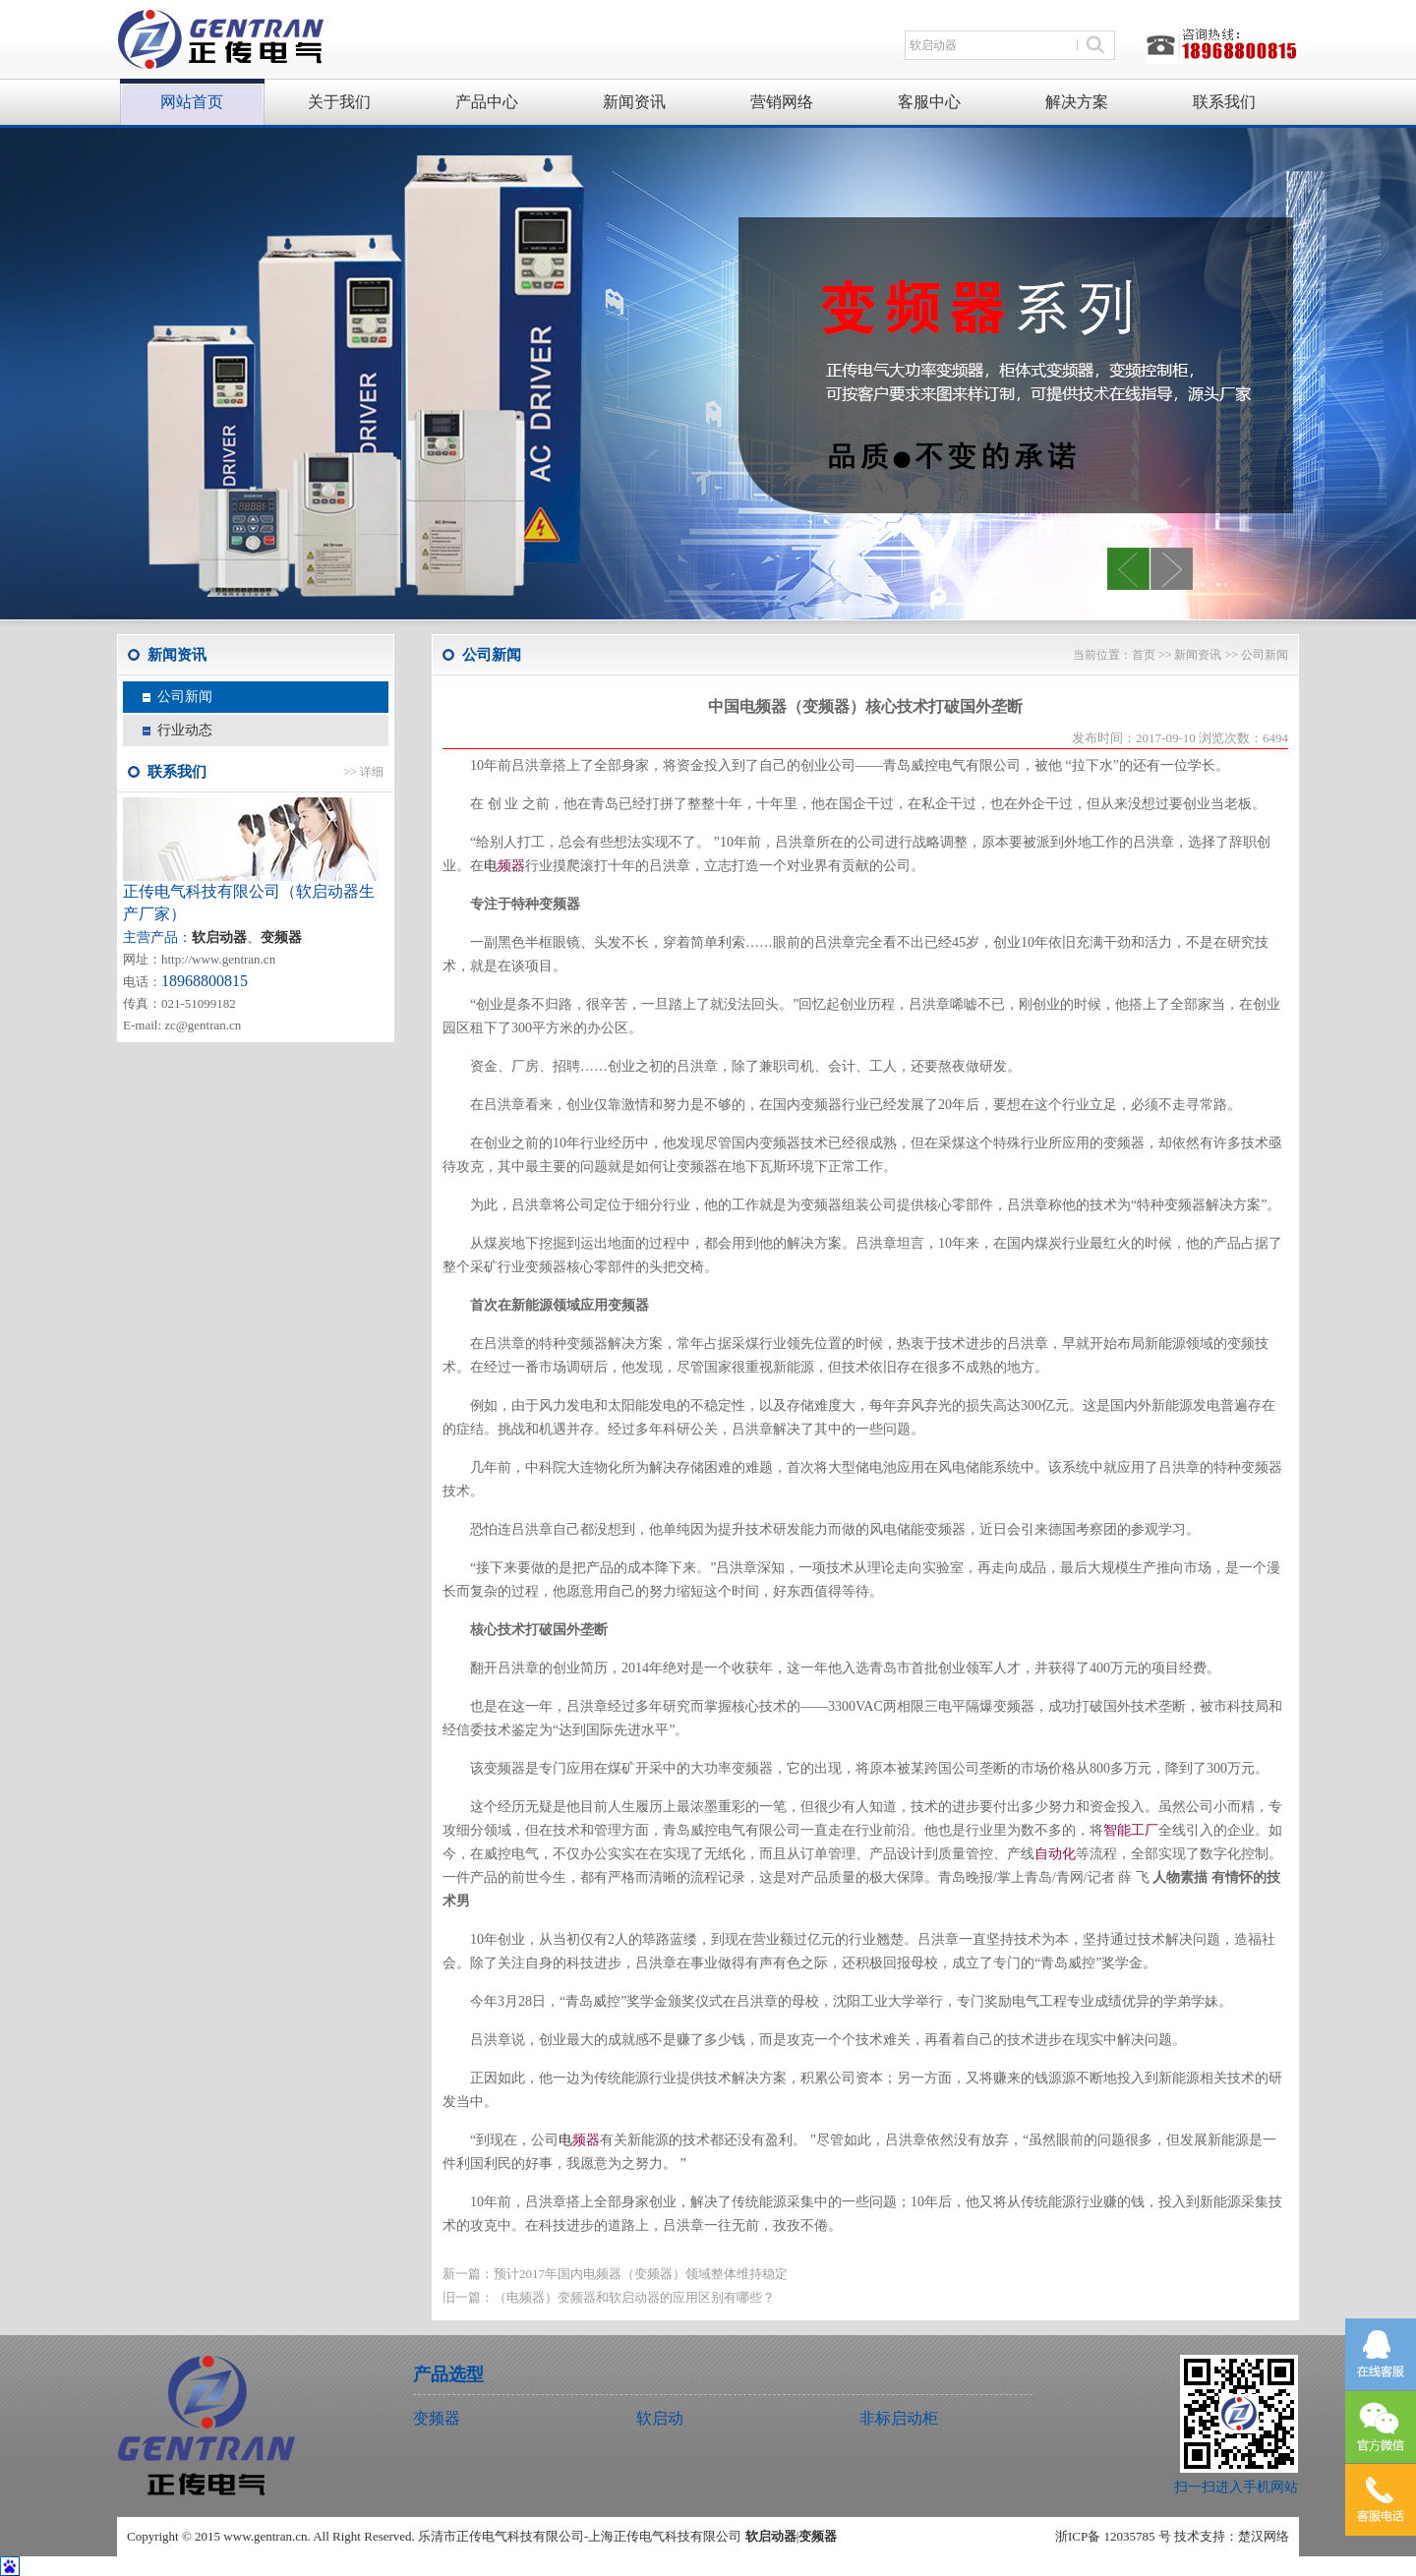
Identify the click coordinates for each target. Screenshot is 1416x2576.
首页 (1143, 655)
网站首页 (191, 101)
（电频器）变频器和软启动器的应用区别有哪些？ (634, 2297)
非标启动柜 (898, 2418)
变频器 (281, 937)
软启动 (659, 2418)
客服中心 (929, 101)
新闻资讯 (634, 101)
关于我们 (339, 101)
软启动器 (770, 2536)
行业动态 (184, 730)
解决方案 (1076, 101)
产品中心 (486, 101)
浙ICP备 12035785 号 (1113, 2536)
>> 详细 (363, 772)
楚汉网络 (1263, 2536)
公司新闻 (184, 696)
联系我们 (1224, 101)
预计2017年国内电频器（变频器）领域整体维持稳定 (641, 2273)
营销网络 (781, 101)
